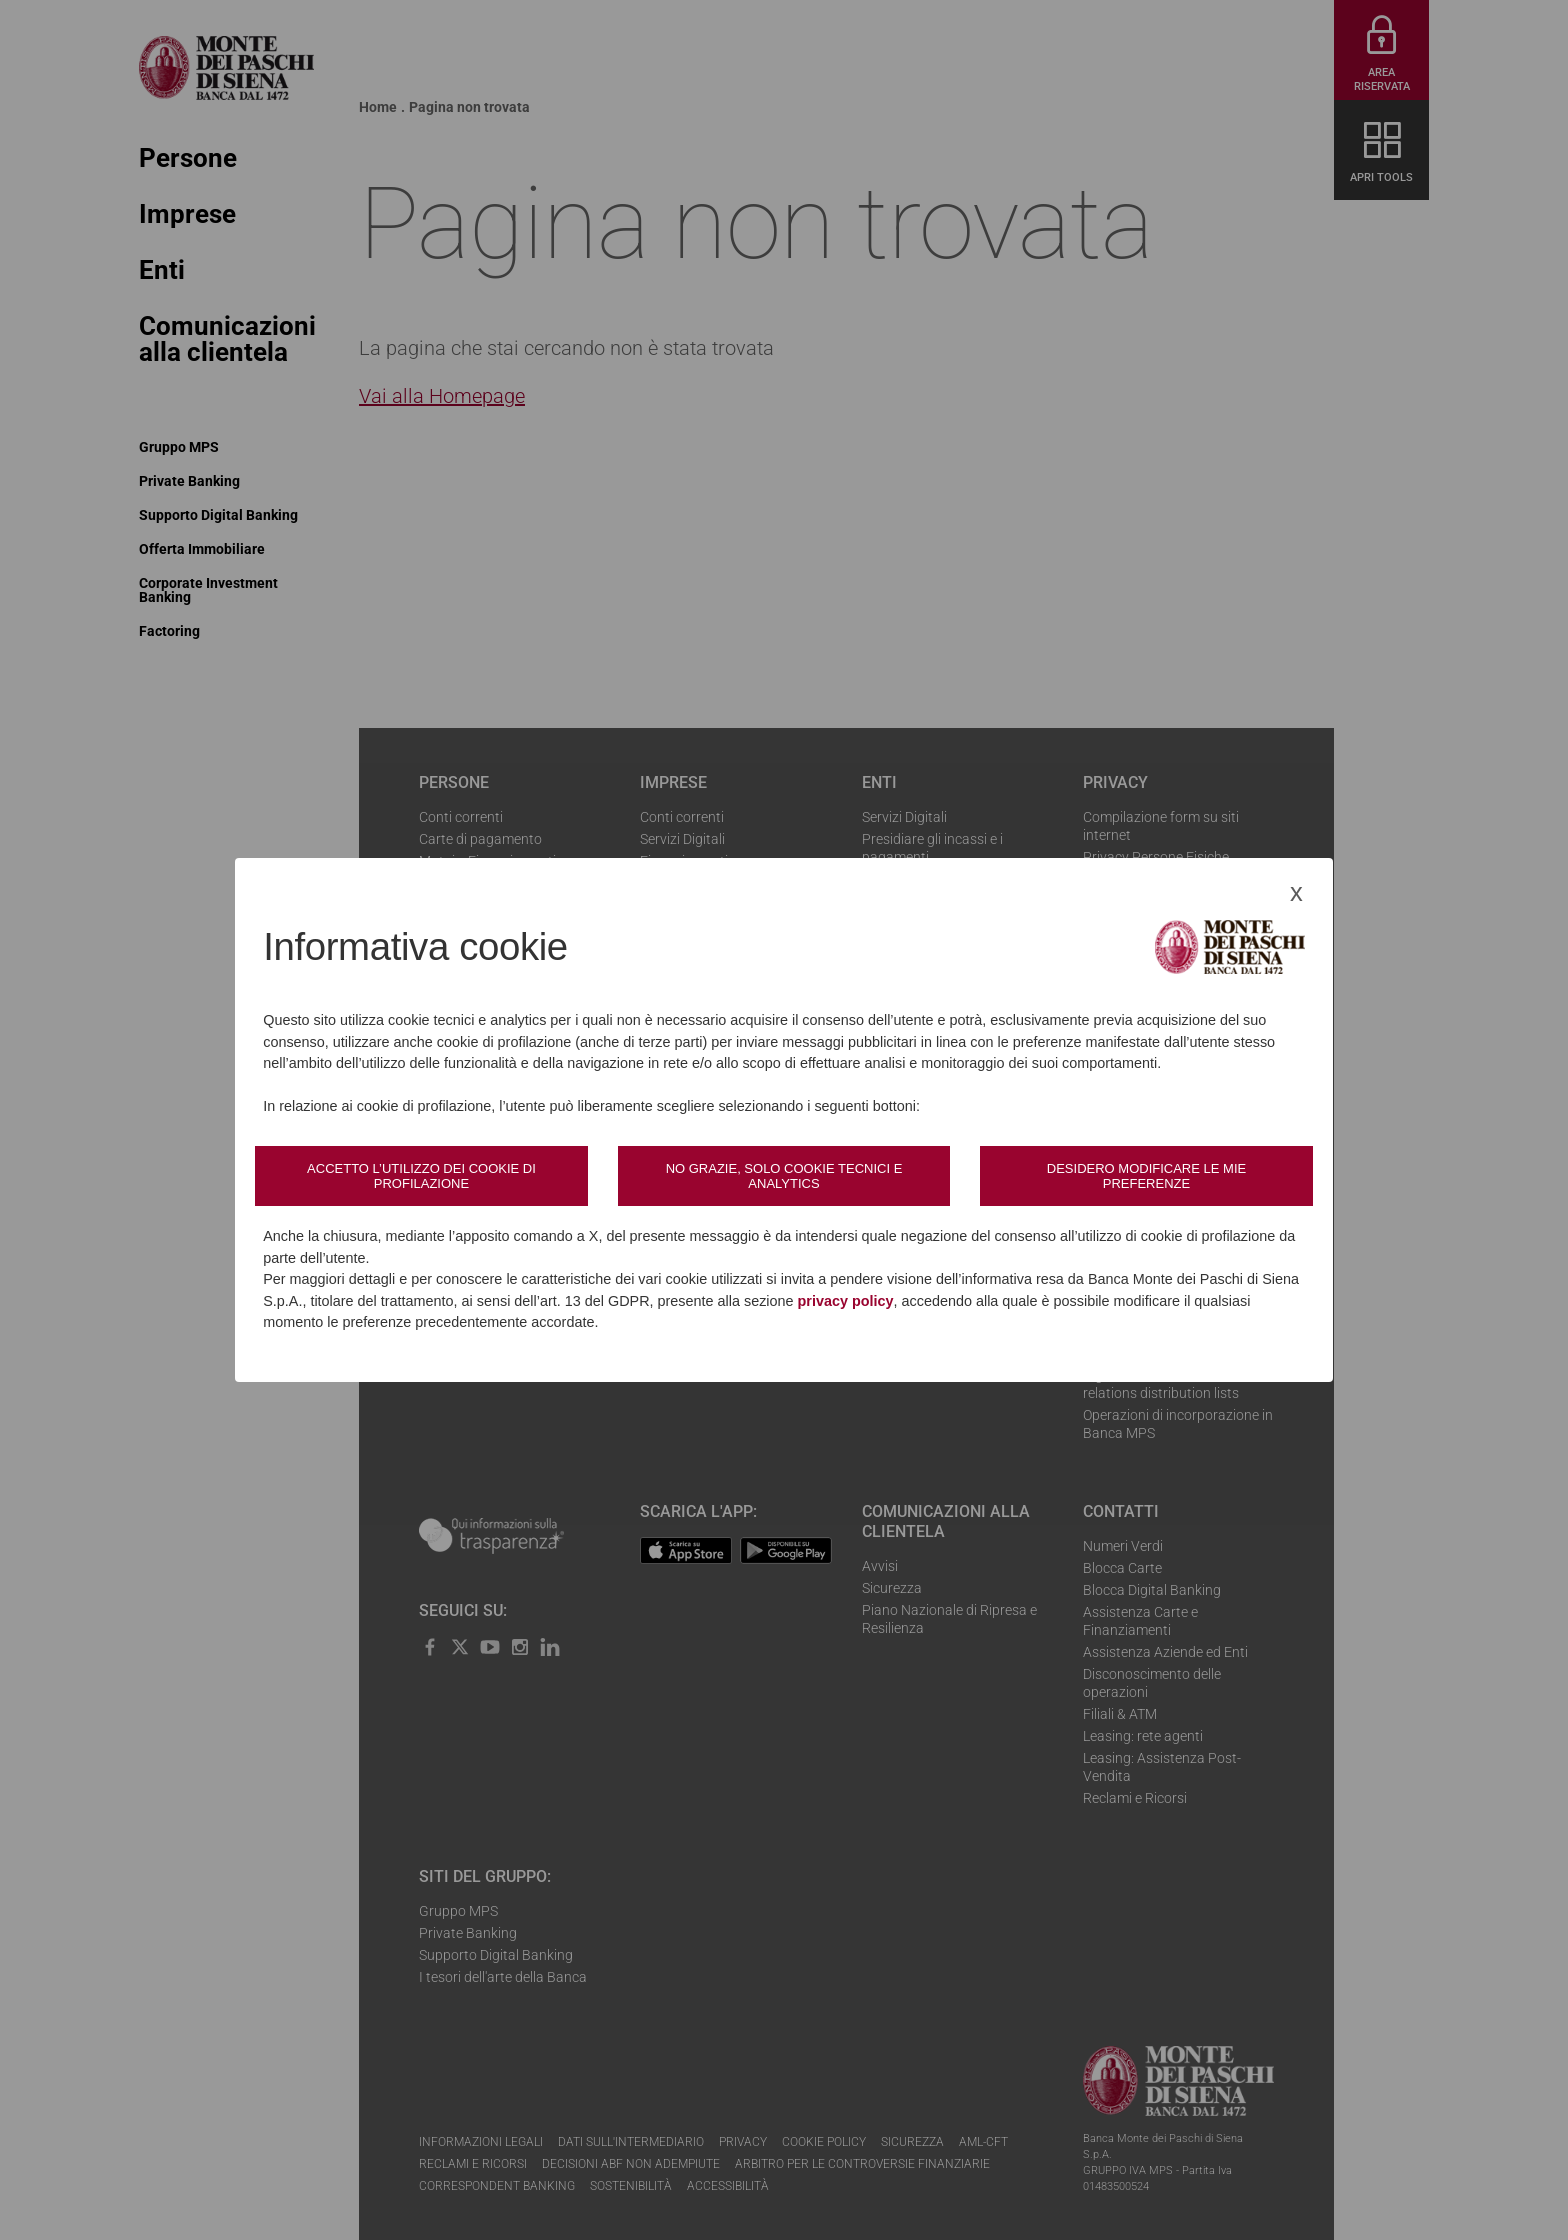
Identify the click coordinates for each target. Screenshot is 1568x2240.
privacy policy (846, 1301)
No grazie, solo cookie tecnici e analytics (784, 1176)
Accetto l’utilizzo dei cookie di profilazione (421, 1176)
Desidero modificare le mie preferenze (1146, 1176)
